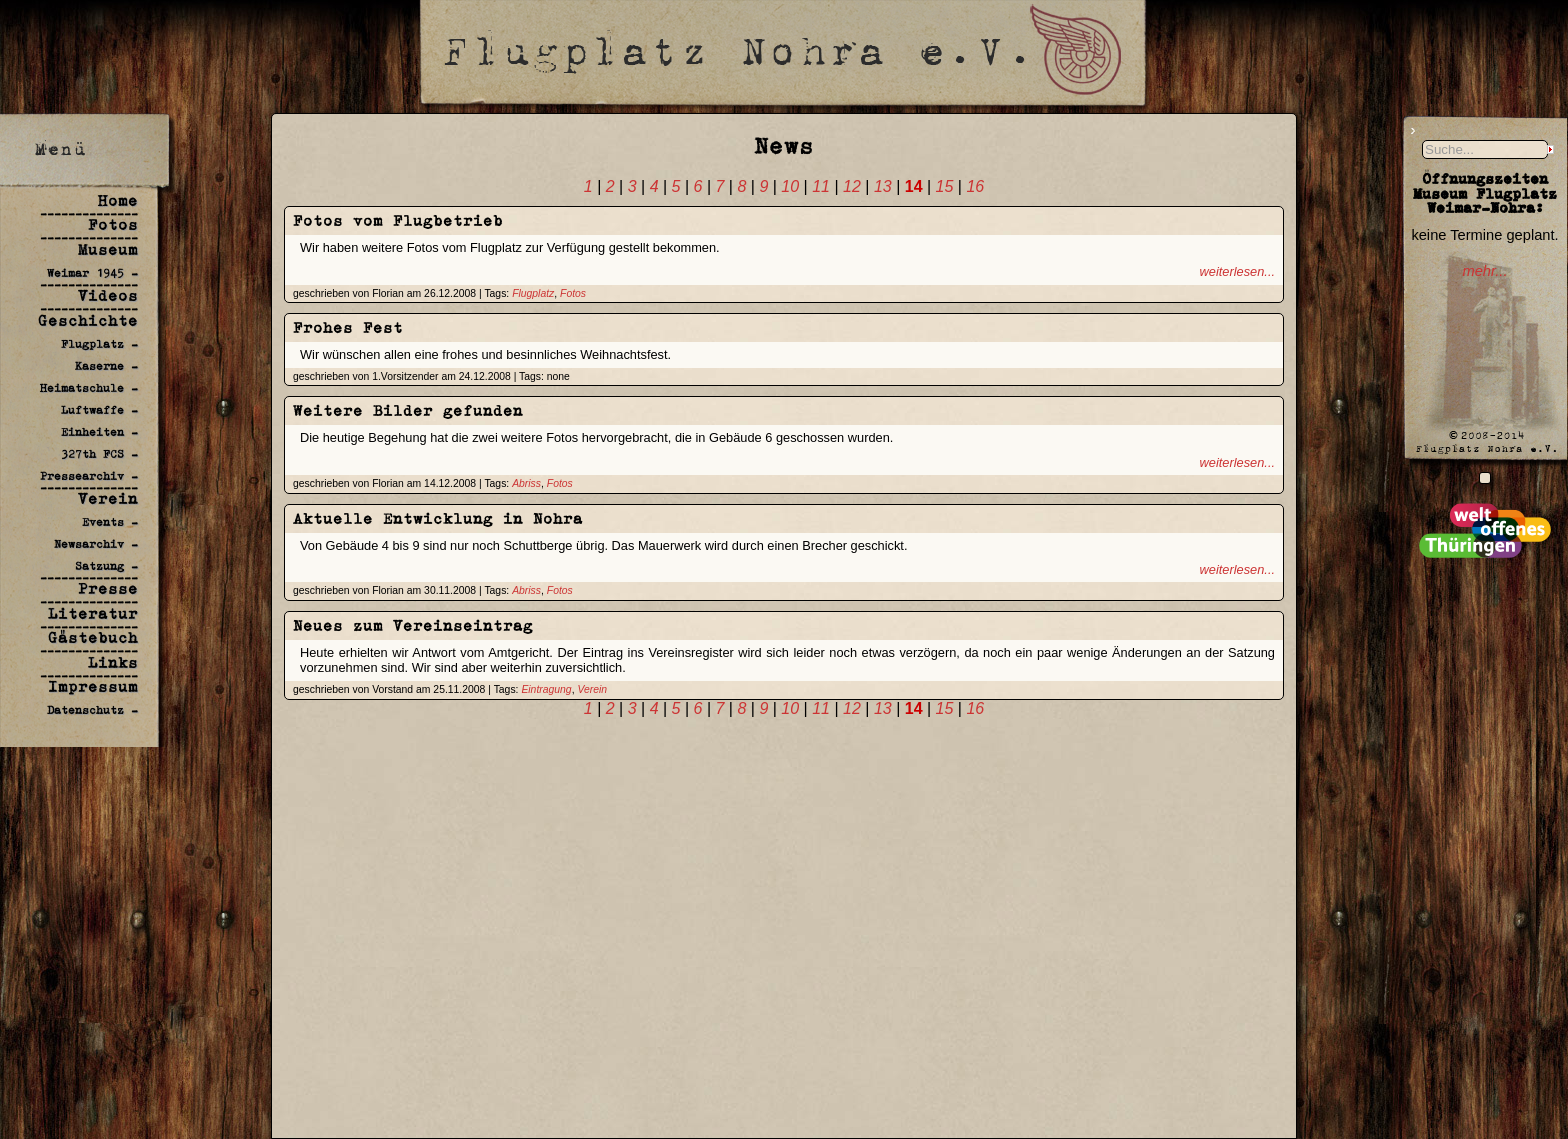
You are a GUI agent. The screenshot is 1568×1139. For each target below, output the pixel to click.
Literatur (93, 613)
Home (118, 200)
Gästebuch (93, 637)
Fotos (113, 224)
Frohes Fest (348, 327)
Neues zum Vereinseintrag (413, 625)
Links (113, 662)
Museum (108, 249)
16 (975, 186)
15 (945, 186)
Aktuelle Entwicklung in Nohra (438, 518)
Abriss (526, 483)
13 (883, 186)
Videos (108, 295)
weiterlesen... (1237, 271)
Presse (108, 588)
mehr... (1484, 271)
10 (790, 186)
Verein (108, 498)
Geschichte (88, 320)
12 (852, 186)
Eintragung (546, 689)
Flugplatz (533, 293)
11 (821, 186)
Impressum (93, 686)
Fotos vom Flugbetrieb (398, 220)
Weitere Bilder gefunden (408, 410)
